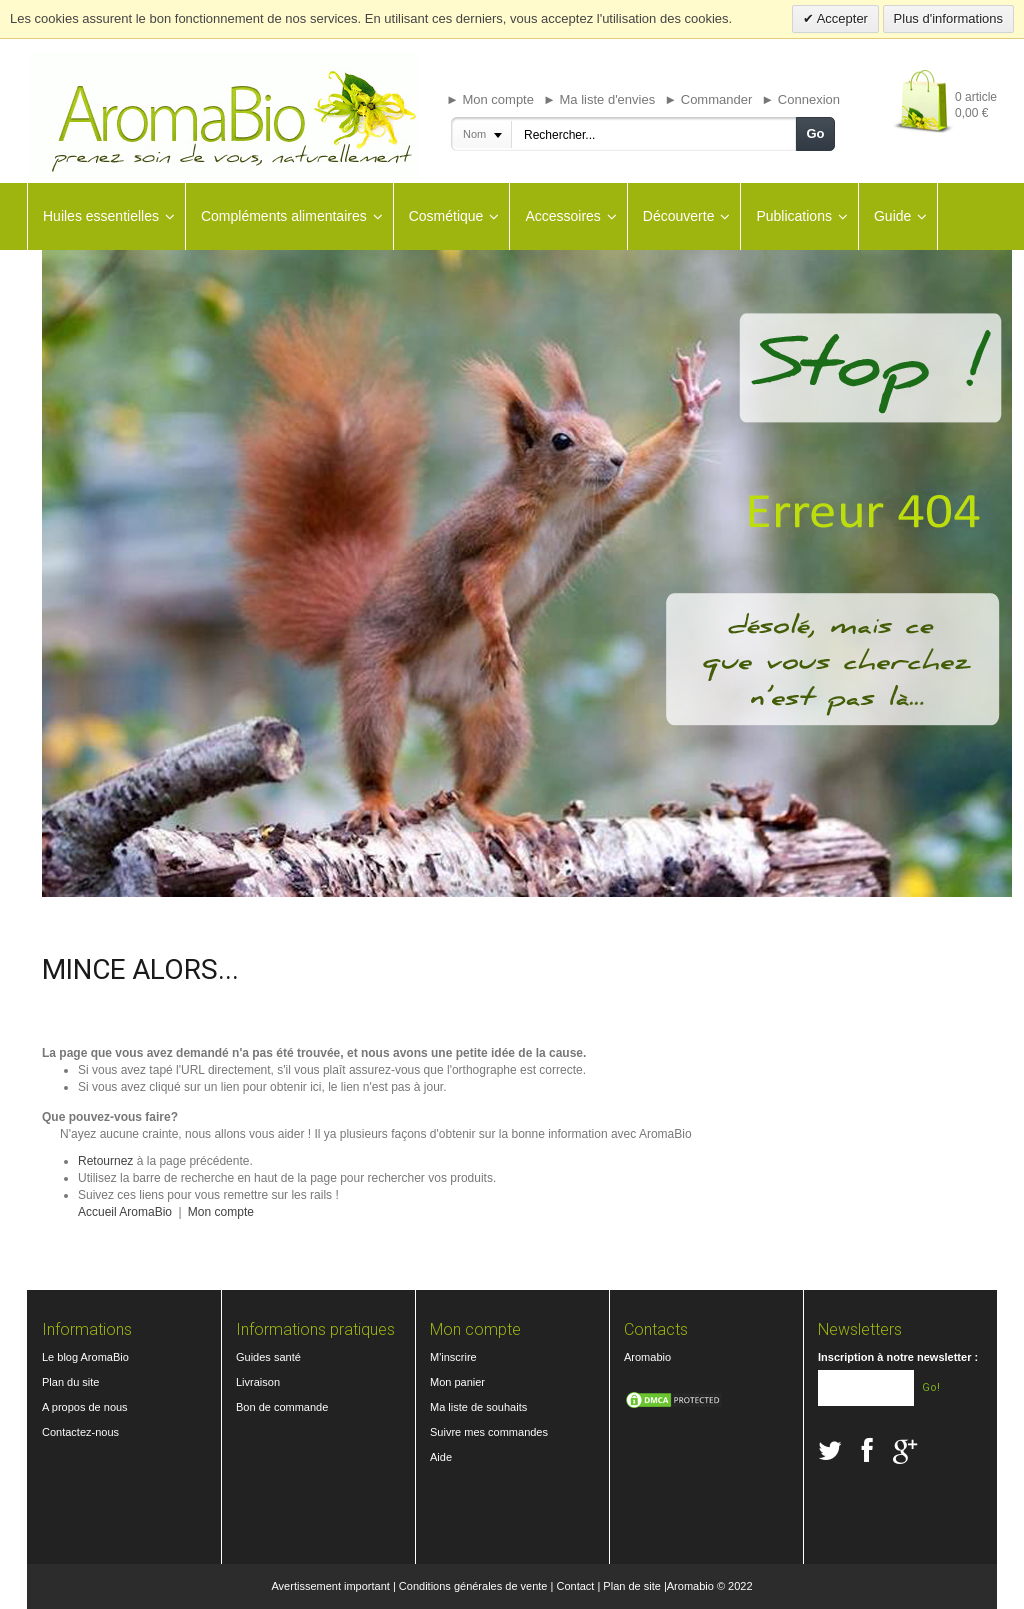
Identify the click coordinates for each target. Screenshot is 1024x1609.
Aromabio (647, 1357)
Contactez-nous (80, 1432)
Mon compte (221, 1212)
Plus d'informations (948, 18)
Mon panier (457, 1382)
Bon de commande (282, 1407)
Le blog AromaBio (85, 1357)
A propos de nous (85, 1407)
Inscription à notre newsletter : (898, 1357)
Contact (575, 1586)
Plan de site (631, 1586)
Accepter (841, 18)
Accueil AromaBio (125, 1212)
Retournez (105, 1161)
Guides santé (268, 1357)
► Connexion (800, 99)
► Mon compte (490, 99)
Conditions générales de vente (473, 1586)
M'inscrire (453, 1357)
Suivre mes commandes (489, 1432)
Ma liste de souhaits (478, 1407)
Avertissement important (330, 1586)
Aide (441, 1457)
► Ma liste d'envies (599, 99)
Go (815, 133)
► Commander (708, 99)
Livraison (258, 1382)
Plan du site (70, 1382)
